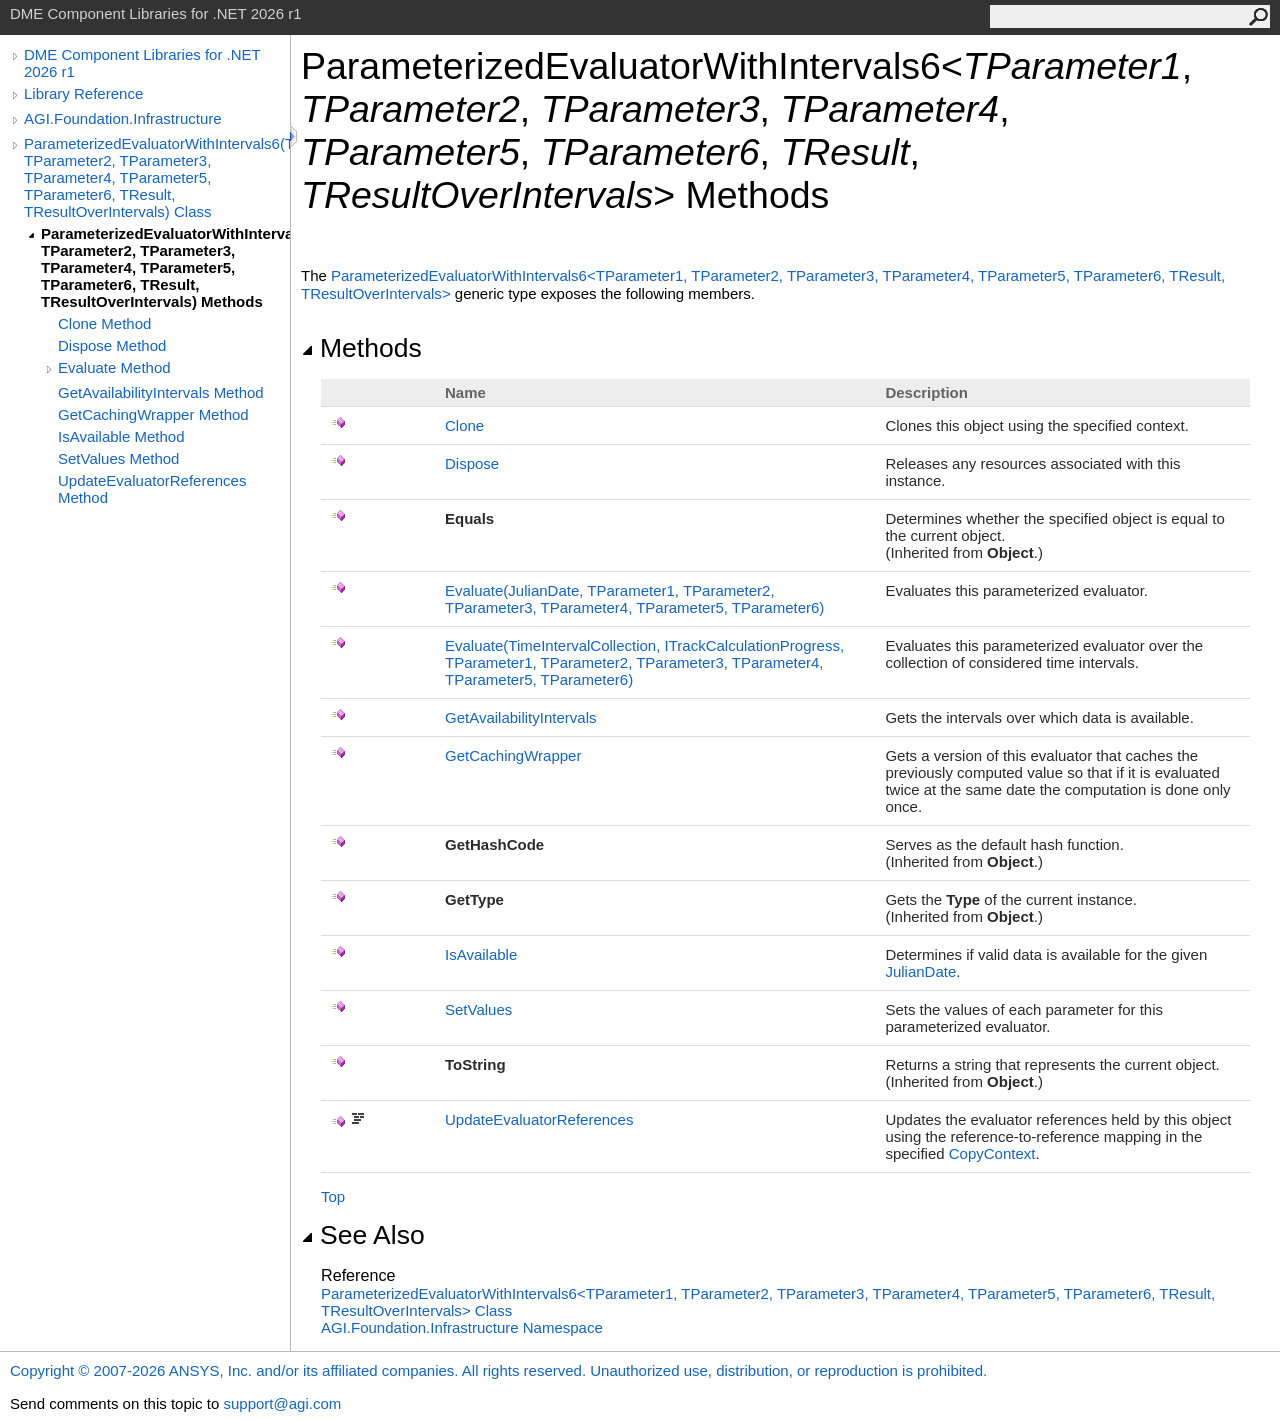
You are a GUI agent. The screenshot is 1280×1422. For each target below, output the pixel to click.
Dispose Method (112, 345)
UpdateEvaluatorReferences (539, 1119)
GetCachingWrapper (513, 755)
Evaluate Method (114, 367)
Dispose (472, 463)
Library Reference (83, 93)
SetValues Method (118, 458)
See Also (363, 1235)
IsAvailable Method (121, 436)
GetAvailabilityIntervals (520, 717)
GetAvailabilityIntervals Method (161, 392)
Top (333, 1196)
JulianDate (920, 971)
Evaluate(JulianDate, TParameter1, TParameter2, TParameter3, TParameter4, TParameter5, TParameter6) (634, 599)
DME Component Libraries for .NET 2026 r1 (142, 63)
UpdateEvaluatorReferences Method (152, 489)
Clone (464, 425)
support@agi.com (282, 1403)
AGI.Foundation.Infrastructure (123, 118)
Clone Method (104, 323)
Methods (361, 348)
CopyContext (992, 1153)
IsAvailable (481, 954)
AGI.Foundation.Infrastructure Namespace (462, 1327)
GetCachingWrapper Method (153, 414)
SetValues (478, 1009)
